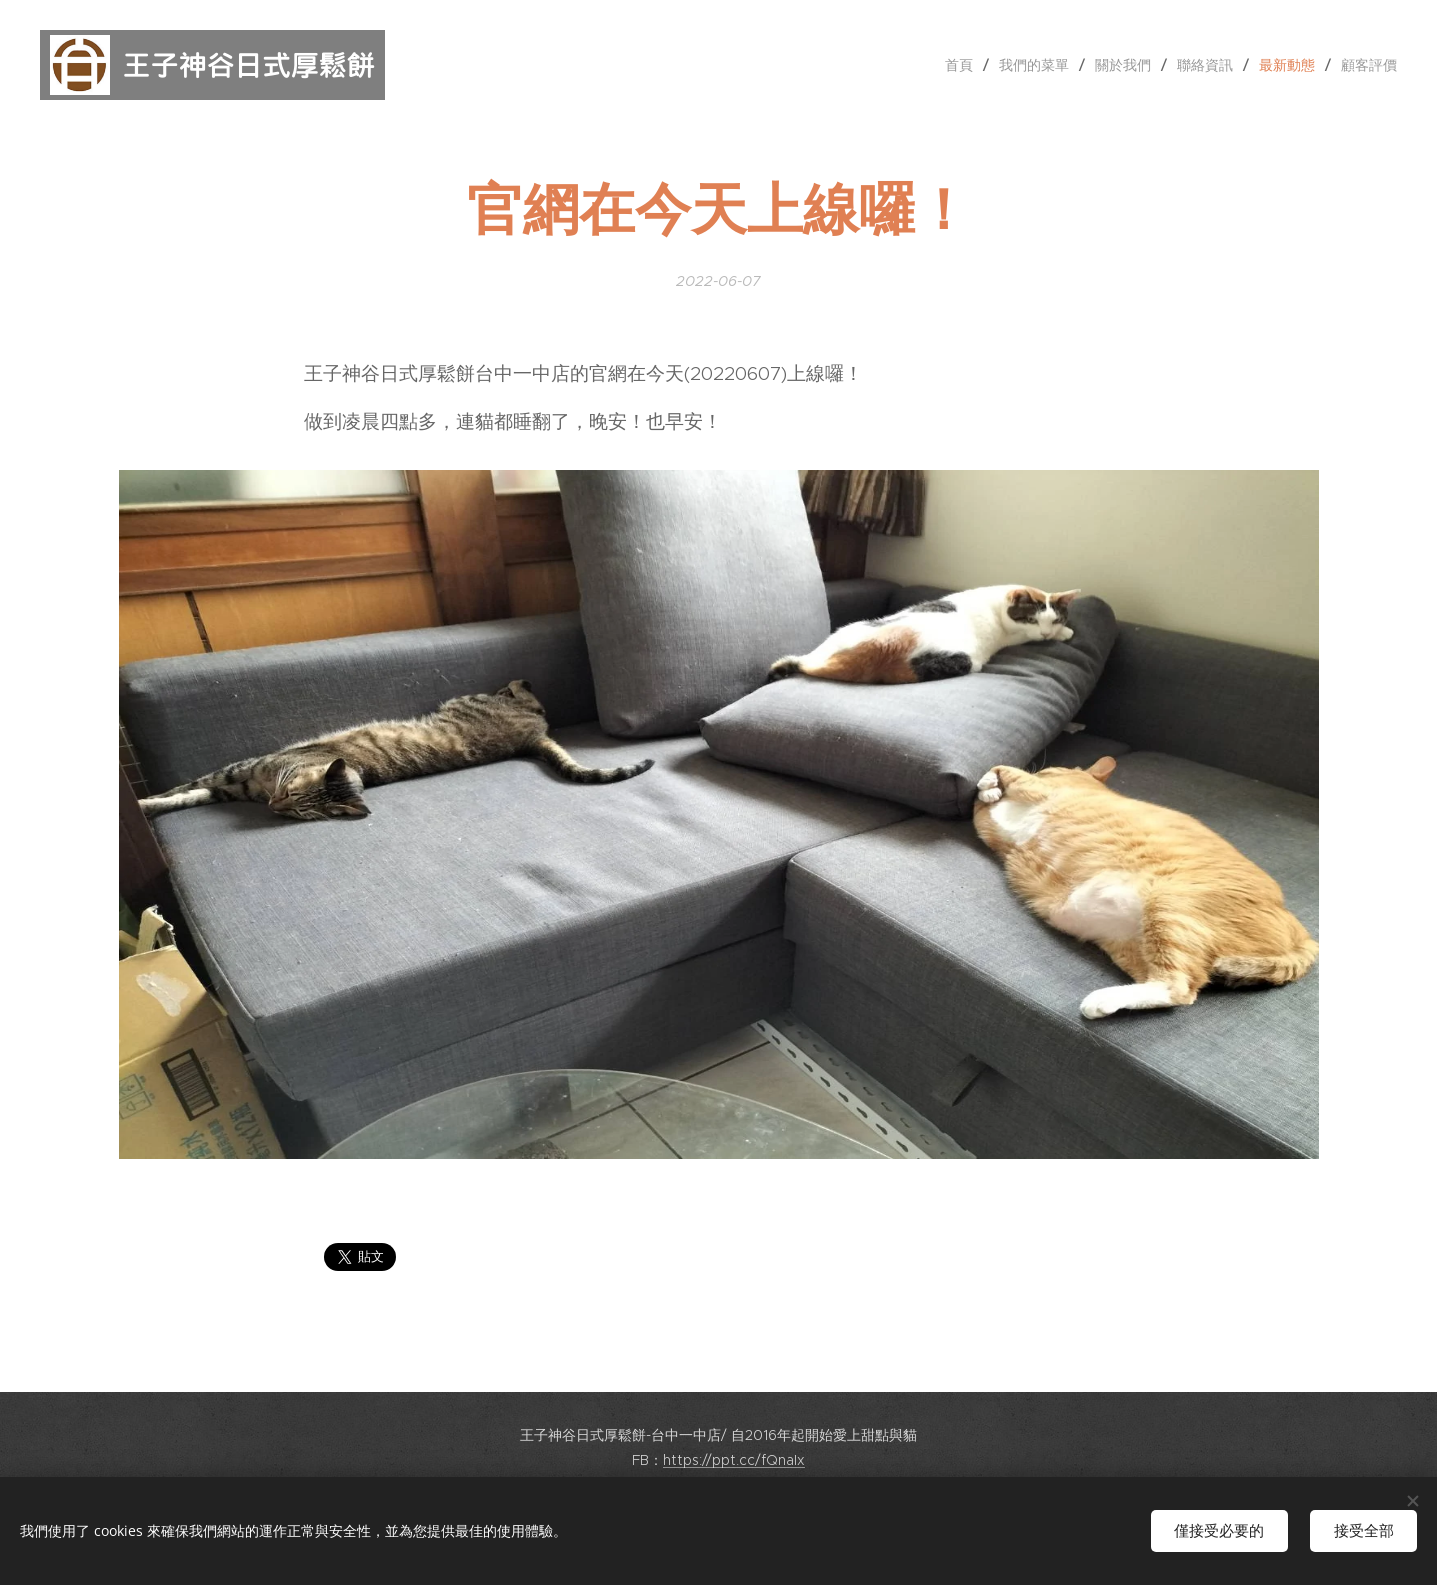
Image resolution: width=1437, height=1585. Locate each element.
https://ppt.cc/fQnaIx (734, 1460)
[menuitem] (964, 65)
